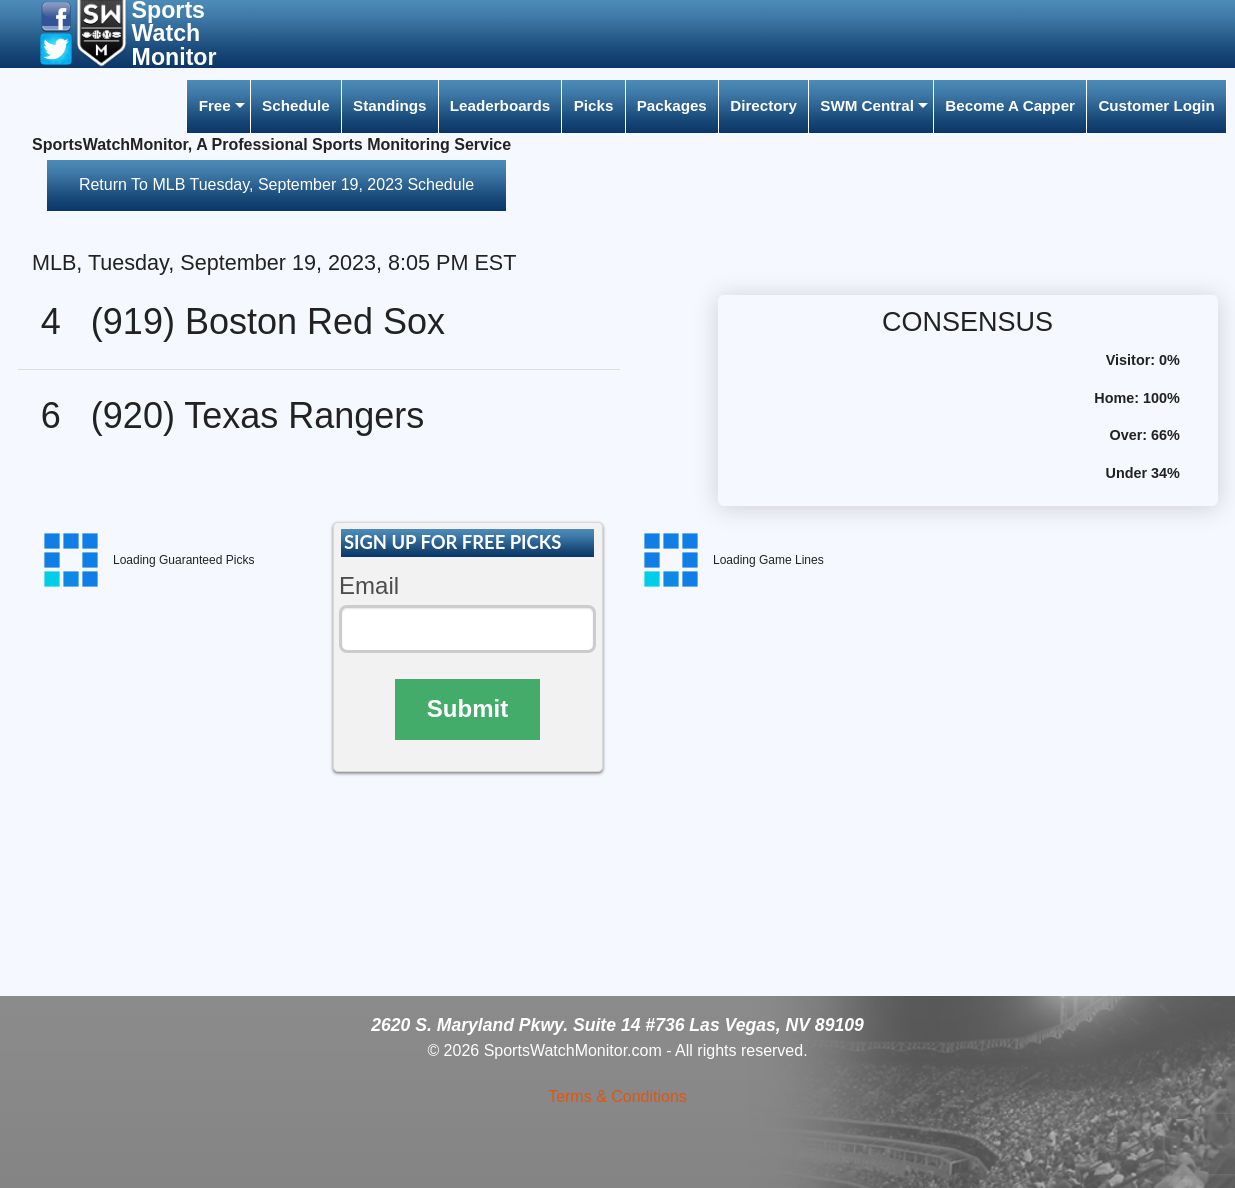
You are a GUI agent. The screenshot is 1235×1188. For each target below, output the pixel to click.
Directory (763, 105)
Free (215, 105)
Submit (467, 708)
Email (369, 585)
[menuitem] (218, 106)
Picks (594, 105)
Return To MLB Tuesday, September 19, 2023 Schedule (276, 184)
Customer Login (1156, 105)
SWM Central (867, 105)
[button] (56, 15)
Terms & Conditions (617, 1096)
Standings (389, 105)
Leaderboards (500, 105)
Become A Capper (1010, 105)
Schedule (296, 105)
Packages (672, 105)
